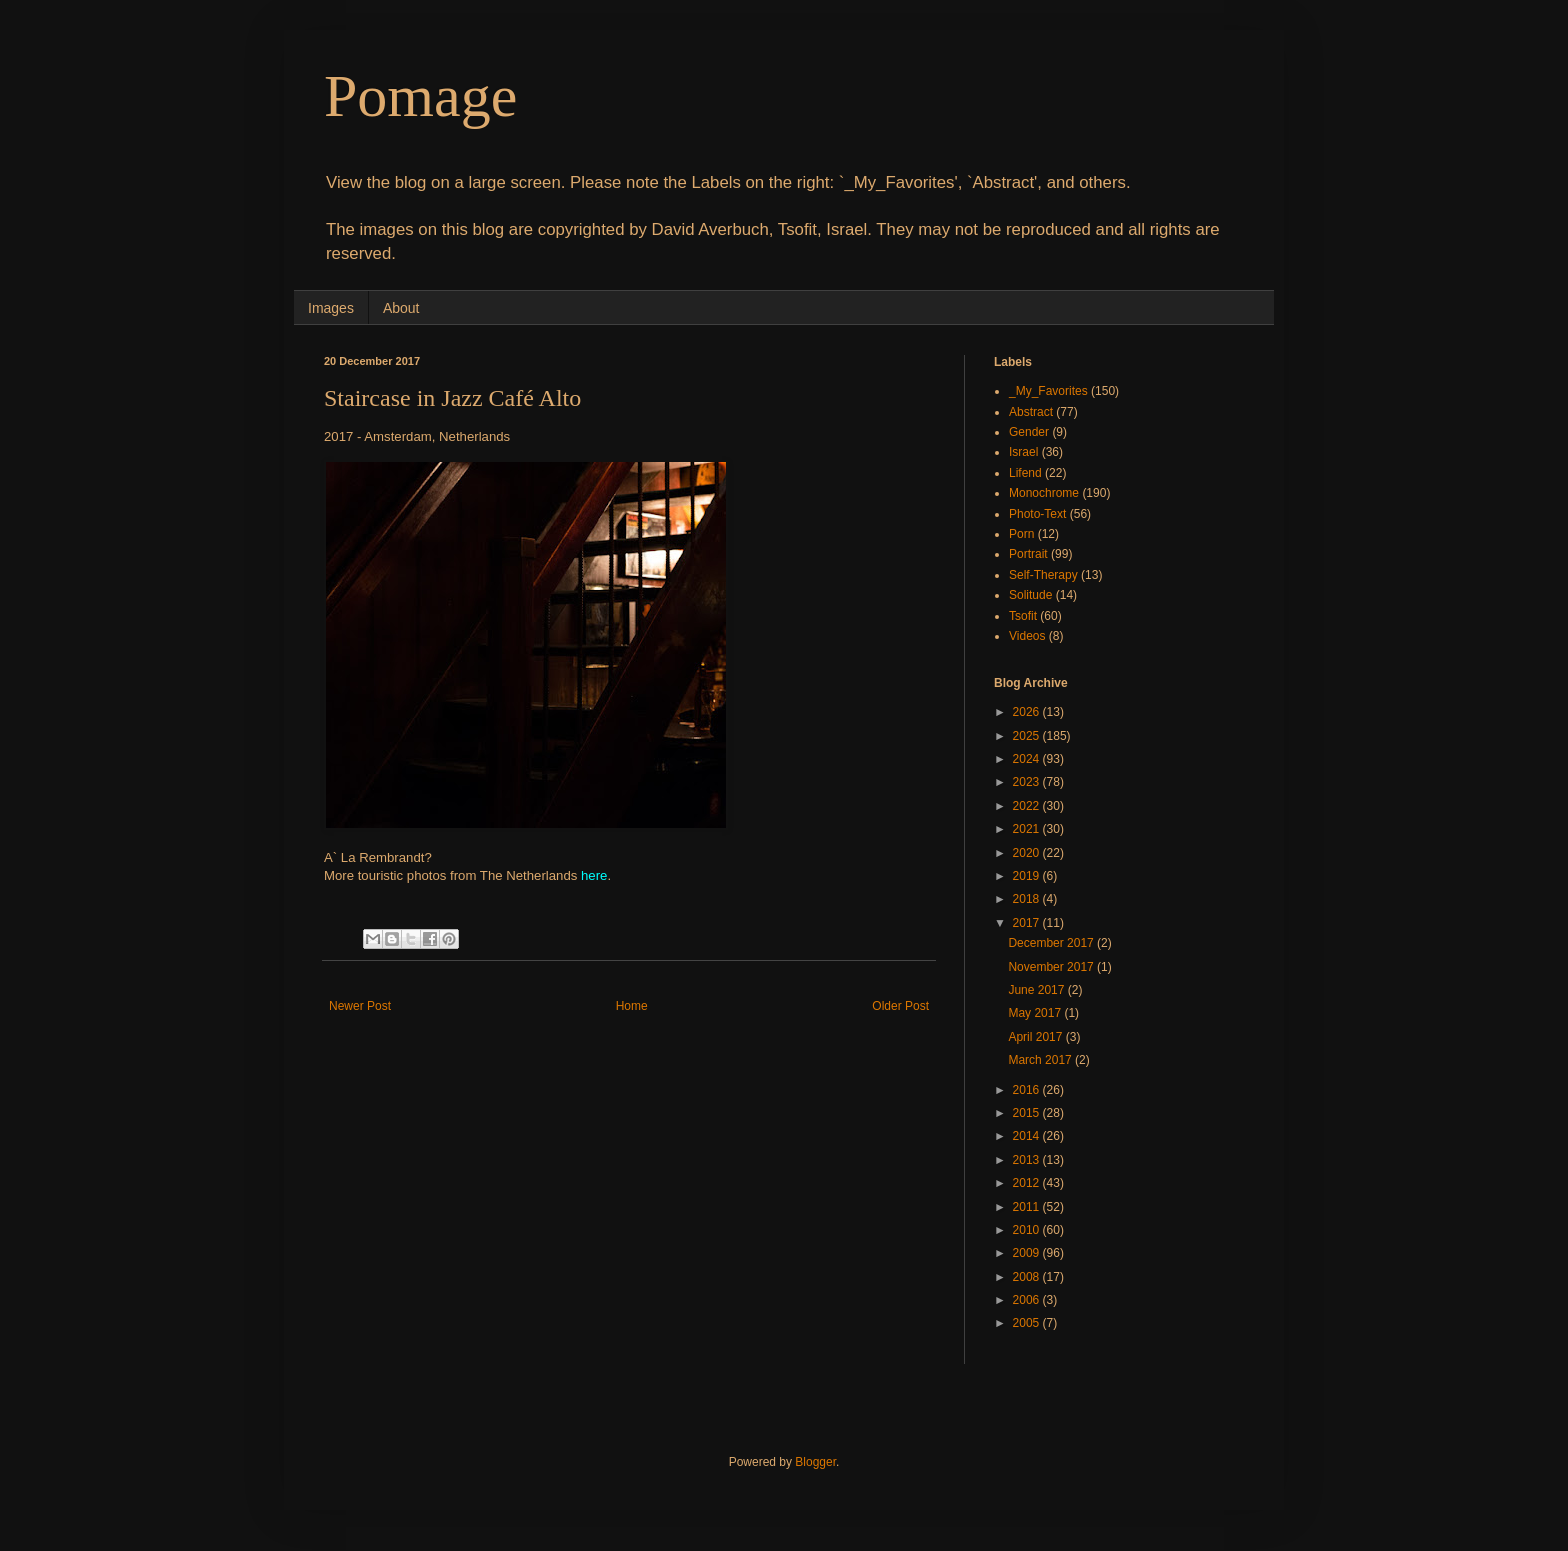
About (401, 308)
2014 (1028, 1136)
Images (331, 308)
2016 (1028, 1090)
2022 (1028, 806)
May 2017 (1036, 1013)
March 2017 (1041, 1060)
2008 (1028, 1277)
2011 (1028, 1207)
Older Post (900, 1006)
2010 (1028, 1230)
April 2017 (1036, 1037)
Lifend (1025, 473)
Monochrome (1044, 493)
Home (632, 1006)
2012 (1028, 1183)
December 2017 (1052, 943)
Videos (1027, 636)
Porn (1021, 534)
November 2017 (1052, 967)
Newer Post (360, 1006)
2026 (1028, 712)
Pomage (420, 96)
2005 (1028, 1323)
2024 (1028, 759)
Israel (1023, 452)
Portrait (1028, 554)
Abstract (1031, 412)
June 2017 (1037, 990)
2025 (1028, 736)
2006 (1028, 1300)
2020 (1028, 853)
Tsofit (1023, 616)
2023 (1028, 782)
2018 (1028, 899)
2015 (1028, 1113)
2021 (1028, 829)
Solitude (1030, 595)
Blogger (815, 1462)
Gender (1029, 432)
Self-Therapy (1043, 575)
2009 (1028, 1253)
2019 (1028, 876)
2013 (1028, 1160)
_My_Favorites (1048, 391)
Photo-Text (1037, 514)
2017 (1028, 923)
